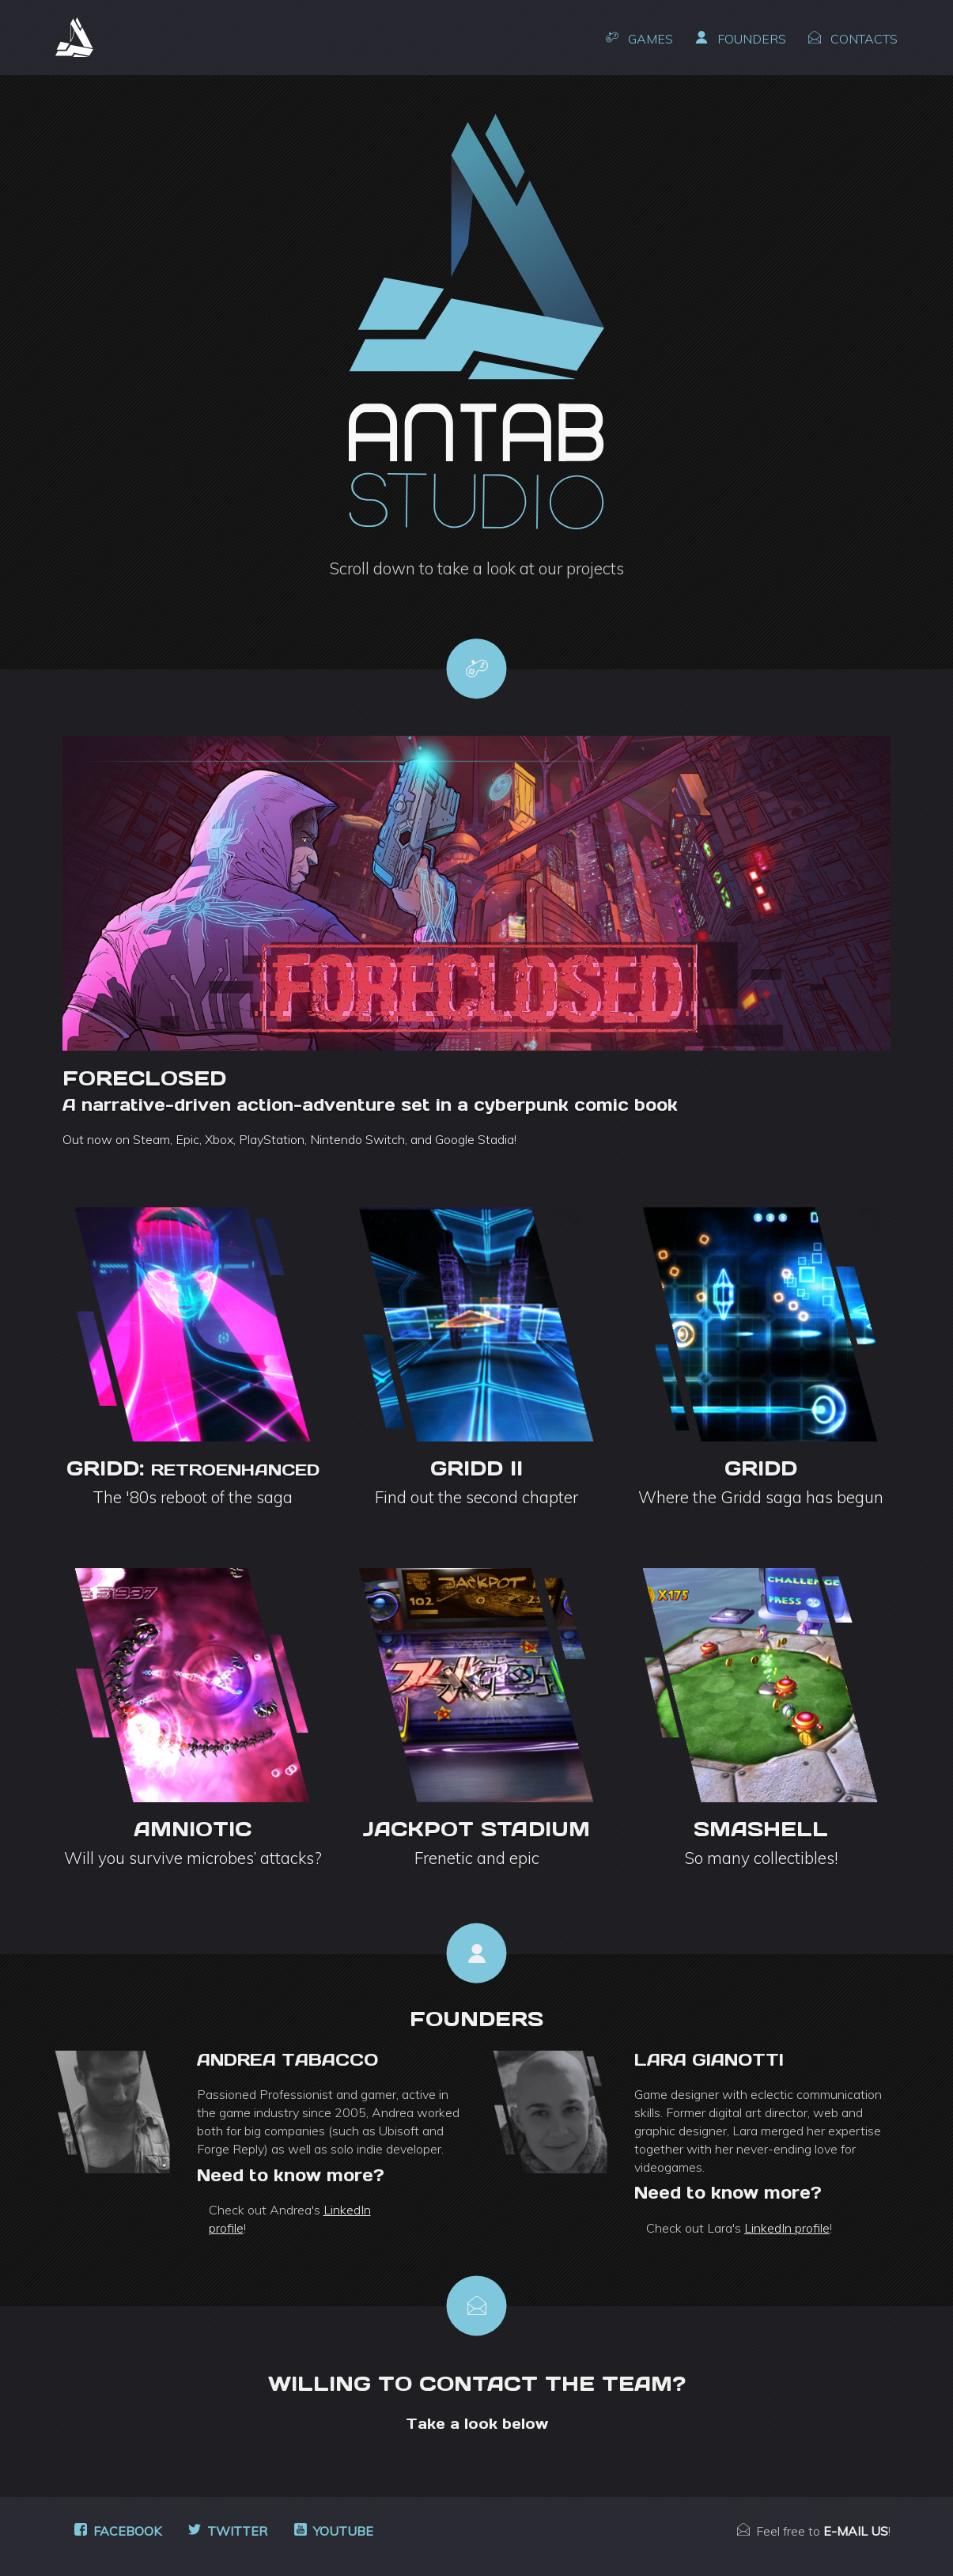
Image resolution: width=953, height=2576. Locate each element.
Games (639, 39)
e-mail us (855, 2531)
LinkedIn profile (787, 2228)
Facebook (117, 2531)
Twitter (227, 2531)
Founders (740, 39)
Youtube (333, 2531)
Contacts (853, 39)
